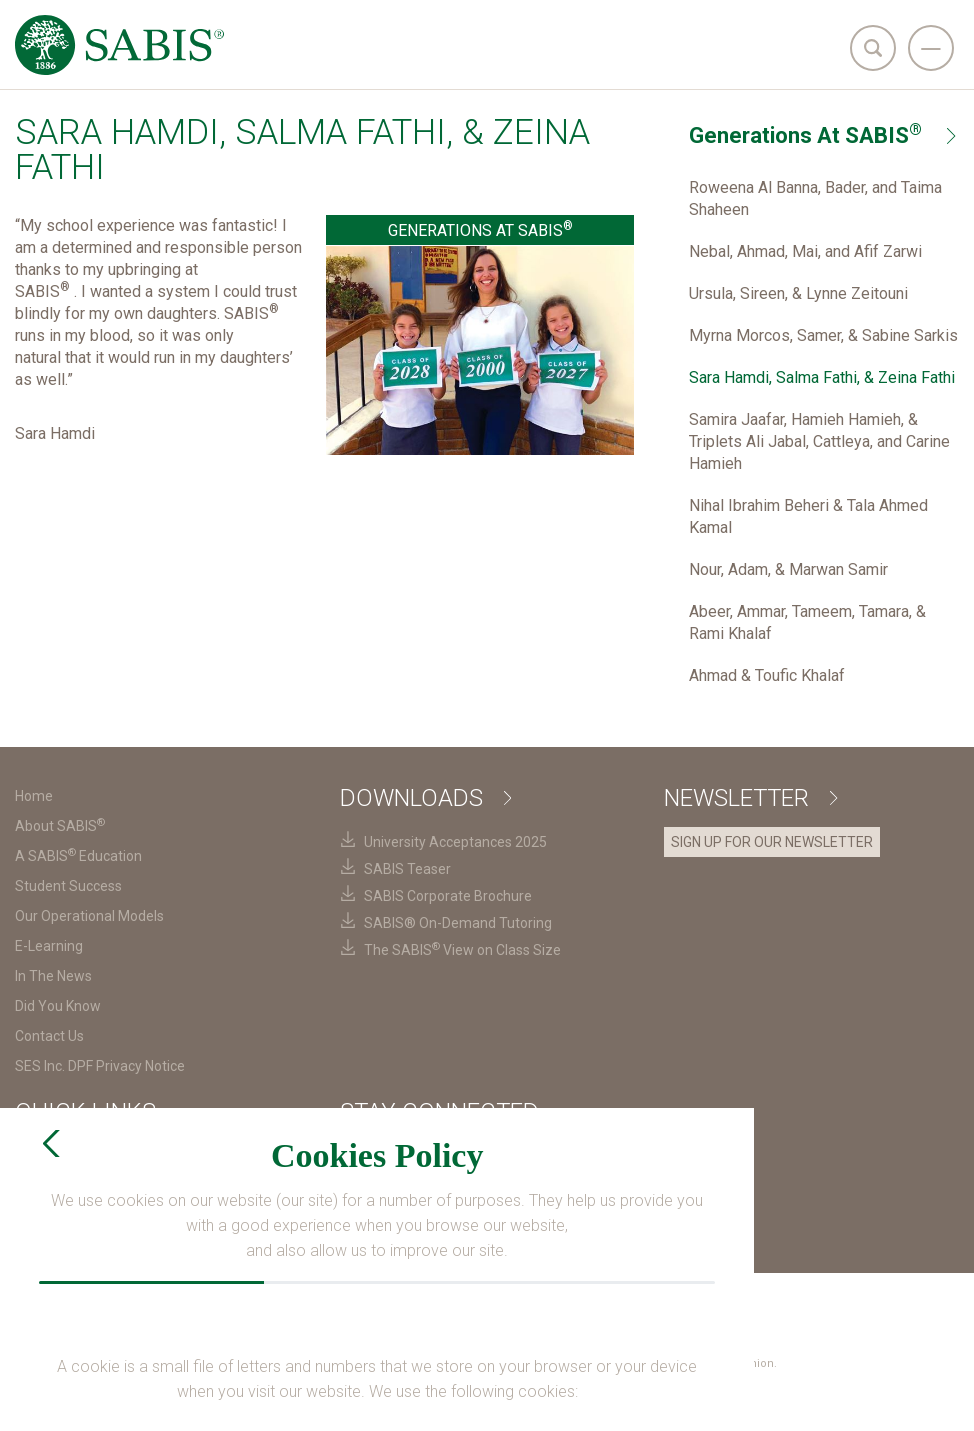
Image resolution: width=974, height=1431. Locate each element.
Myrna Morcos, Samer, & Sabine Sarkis (823, 335)
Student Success (68, 886)
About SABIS (60, 826)
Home (34, 796)
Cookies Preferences (638, 1304)
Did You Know (58, 1006)
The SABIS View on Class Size (462, 950)
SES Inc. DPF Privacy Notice (100, 1066)
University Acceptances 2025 (455, 842)
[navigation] (931, 48)
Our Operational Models (89, 916)
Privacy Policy (483, 1304)
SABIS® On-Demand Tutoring (458, 923)
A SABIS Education (78, 856)
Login (598, 1399)
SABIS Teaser (407, 869)
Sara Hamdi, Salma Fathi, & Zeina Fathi (822, 377)
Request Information (420, 1244)
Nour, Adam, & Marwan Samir (788, 569)
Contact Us (49, 1036)
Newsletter (750, 798)
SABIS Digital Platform (90, 1214)
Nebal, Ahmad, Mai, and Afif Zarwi (805, 251)
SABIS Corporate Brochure (448, 896)
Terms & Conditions (332, 1304)
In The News (53, 976)
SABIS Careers (65, 1184)
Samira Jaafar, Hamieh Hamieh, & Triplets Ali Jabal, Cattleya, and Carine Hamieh (819, 441)
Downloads (425, 798)
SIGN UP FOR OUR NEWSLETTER (772, 842)
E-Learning (49, 946)
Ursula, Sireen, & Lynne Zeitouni (798, 293)
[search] (873, 48)
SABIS (39, 1154)
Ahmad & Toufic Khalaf (767, 675)
